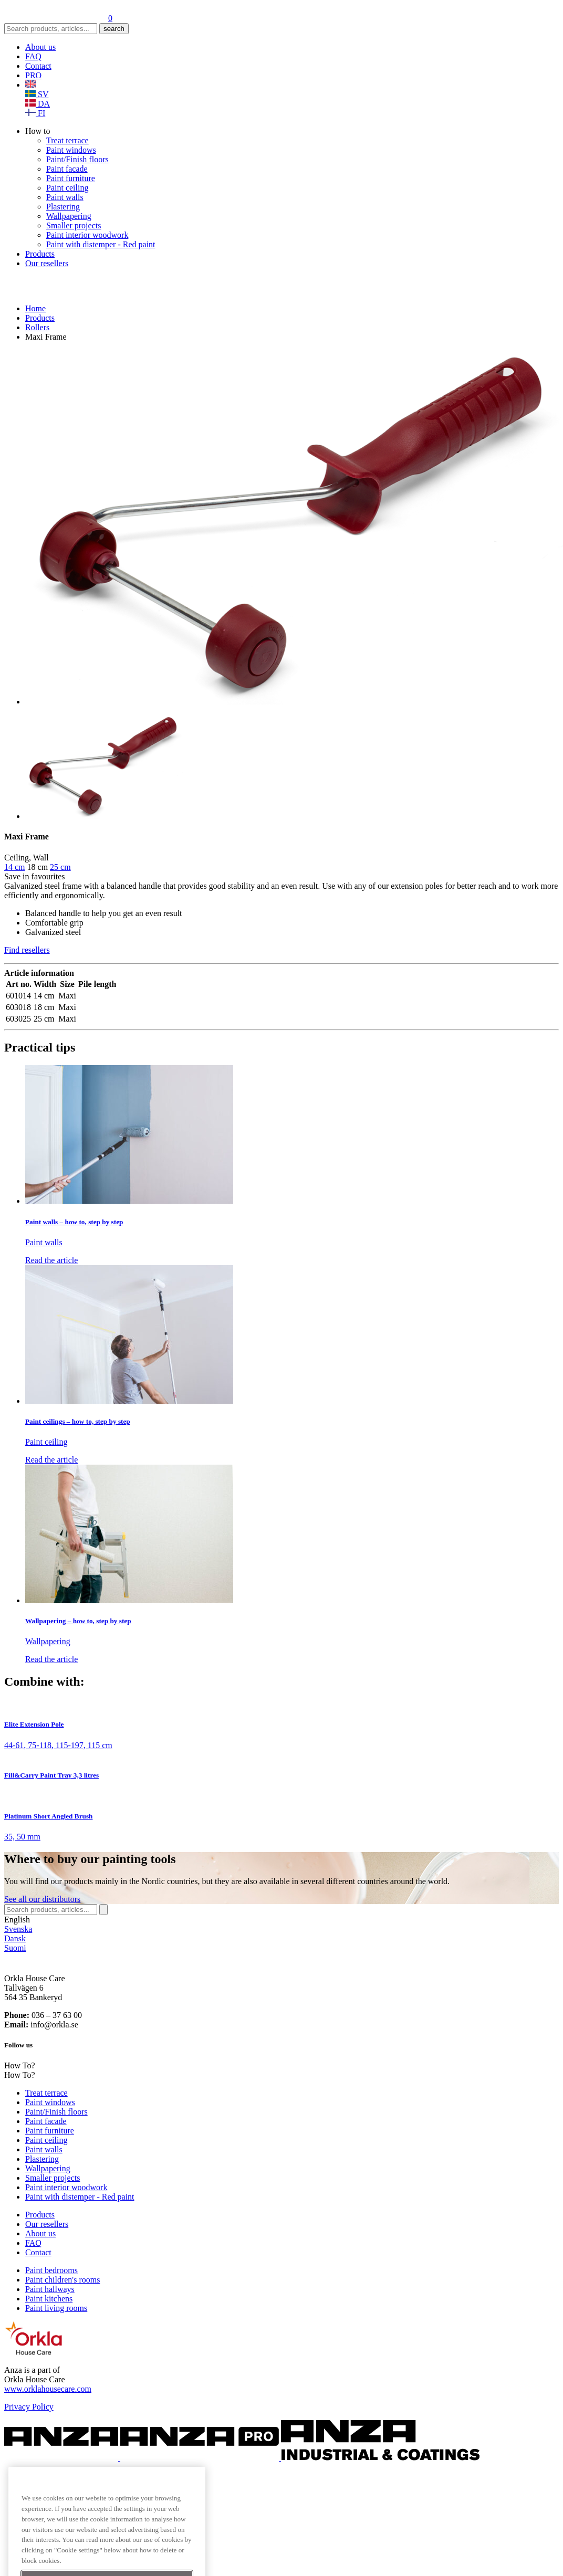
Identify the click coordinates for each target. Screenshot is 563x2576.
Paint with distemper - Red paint (100, 244)
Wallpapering (68, 216)
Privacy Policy (29, 2406)
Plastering (63, 206)
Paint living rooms (56, 2308)
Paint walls (65, 197)
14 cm (14, 867)
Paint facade (67, 168)
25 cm (60, 867)
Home (35, 308)
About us (40, 47)
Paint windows (71, 149)
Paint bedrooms (51, 2270)
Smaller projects (73, 225)
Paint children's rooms (62, 2279)
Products (40, 253)
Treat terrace (67, 140)
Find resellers (27, 949)
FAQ (33, 56)
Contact (38, 65)
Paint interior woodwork (87, 234)
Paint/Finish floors (77, 159)
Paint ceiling (67, 187)
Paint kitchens (48, 2298)
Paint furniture (70, 178)
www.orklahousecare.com (47, 2388)
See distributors (42, 1899)
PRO (33, 75)
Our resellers (46, 263)
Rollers (37, 327)
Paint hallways (50, 2289)
